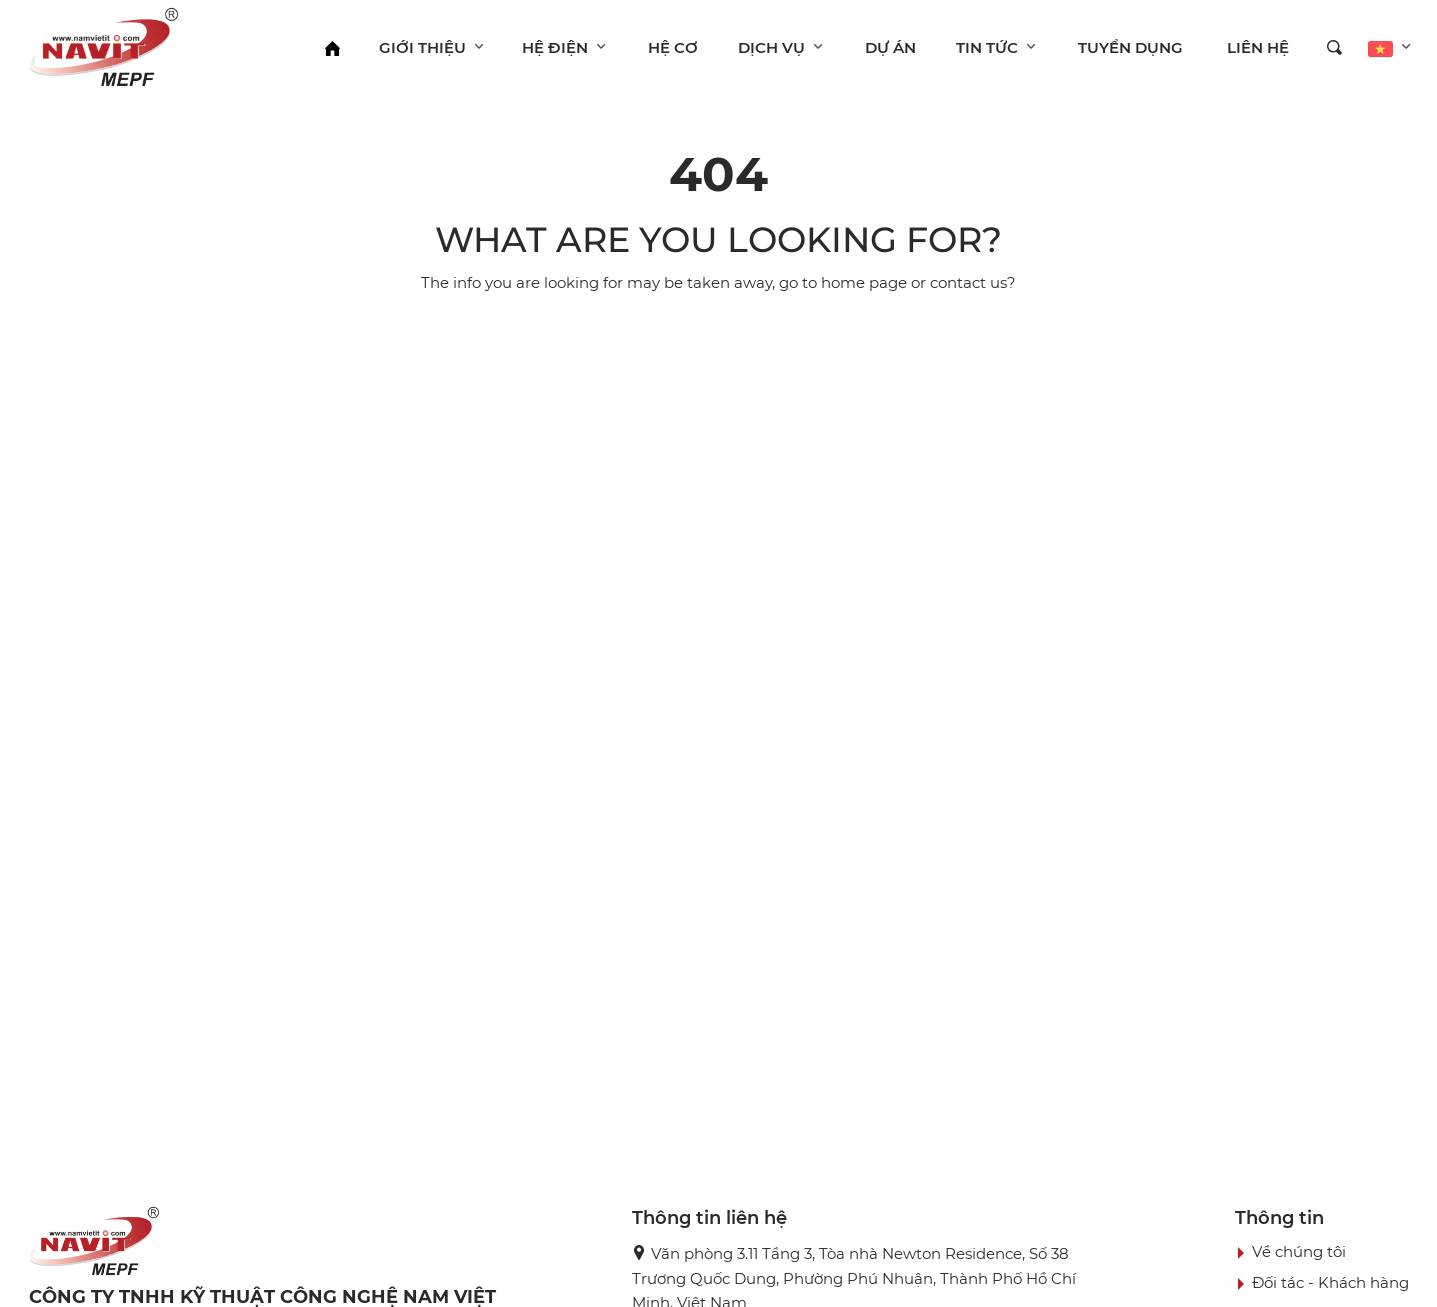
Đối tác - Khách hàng (1330, 1282)
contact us (968, 282)
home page (864, 282)
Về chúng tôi (1299, 1251)
